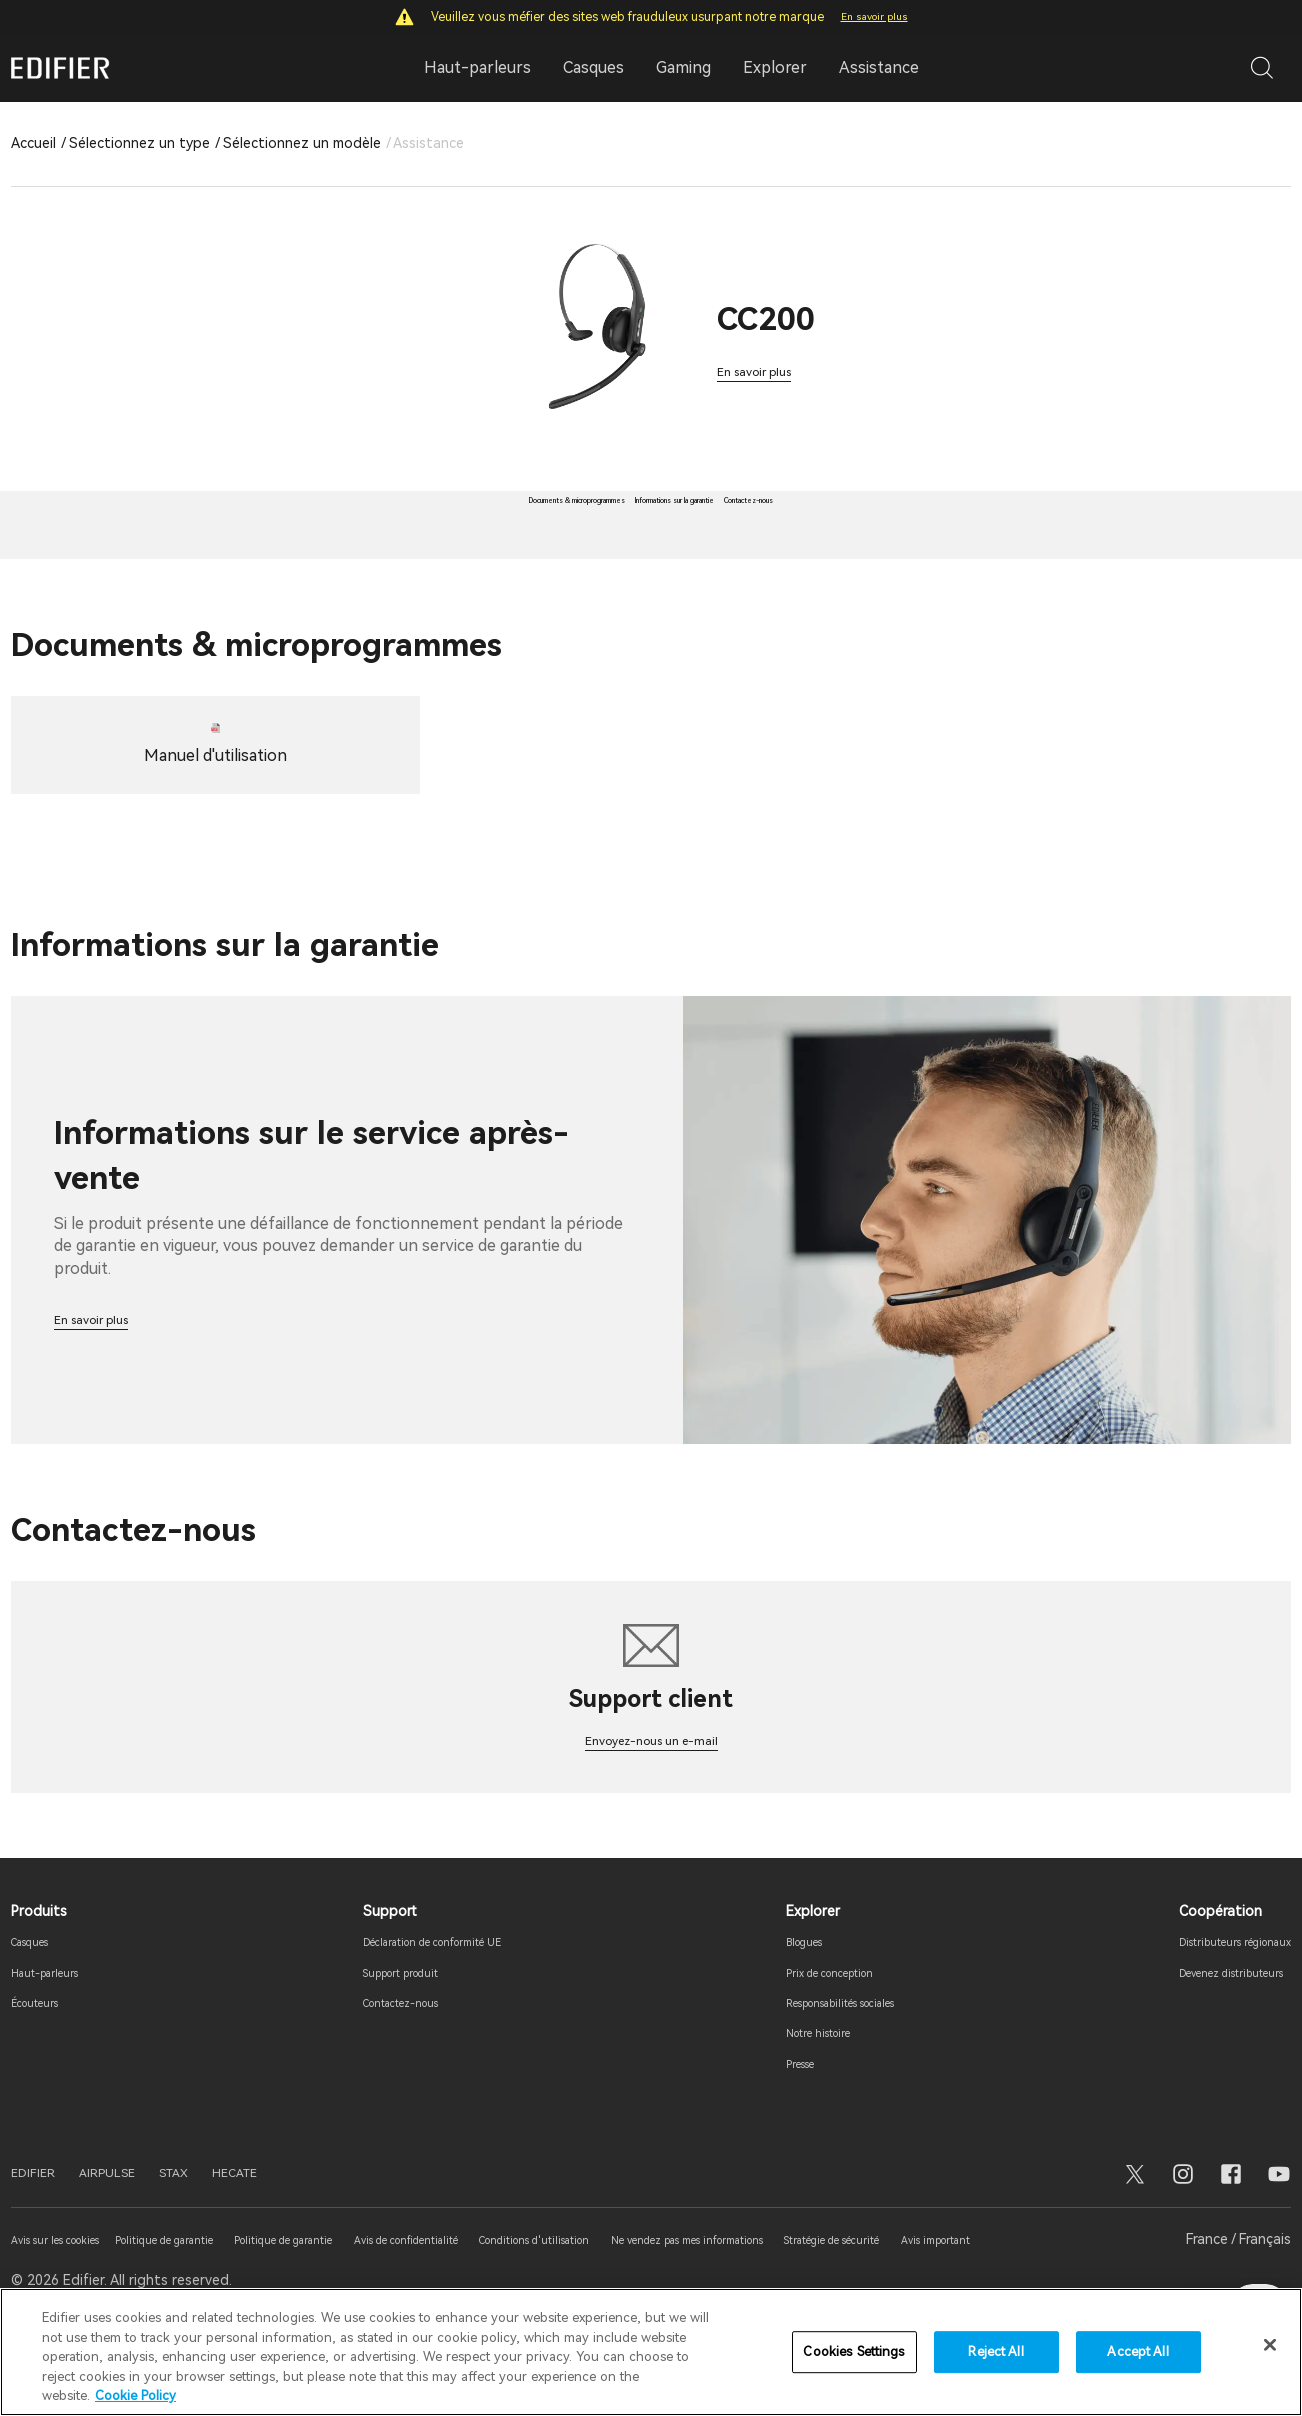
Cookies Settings (853, 2351)
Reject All (995, 2351)
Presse (771, 2136)
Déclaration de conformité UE (426, 2014)
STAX (218, 2246)
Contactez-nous (384, 2075)
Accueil (33, 143)
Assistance (879, 67)
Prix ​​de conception (811, 2045)
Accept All (1137, 2351)
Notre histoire (796, 2106)
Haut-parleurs (57, 2045)
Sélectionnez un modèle (302, 143)
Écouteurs (44, 2075)
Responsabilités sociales (830, 2075)
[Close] (1270, 2345)
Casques (39, 2014)
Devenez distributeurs (1208, 2045)
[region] (651, 2352)
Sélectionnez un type (139, 143)
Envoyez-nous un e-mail (651, 1811)
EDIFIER (41, 2246)
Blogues (776, 2014)
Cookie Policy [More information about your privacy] (135, 2395)
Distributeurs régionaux (1213, 2014)
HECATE (295, 2246)
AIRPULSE (134, 2246)
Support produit (383, 2045)
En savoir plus (874, 16)
